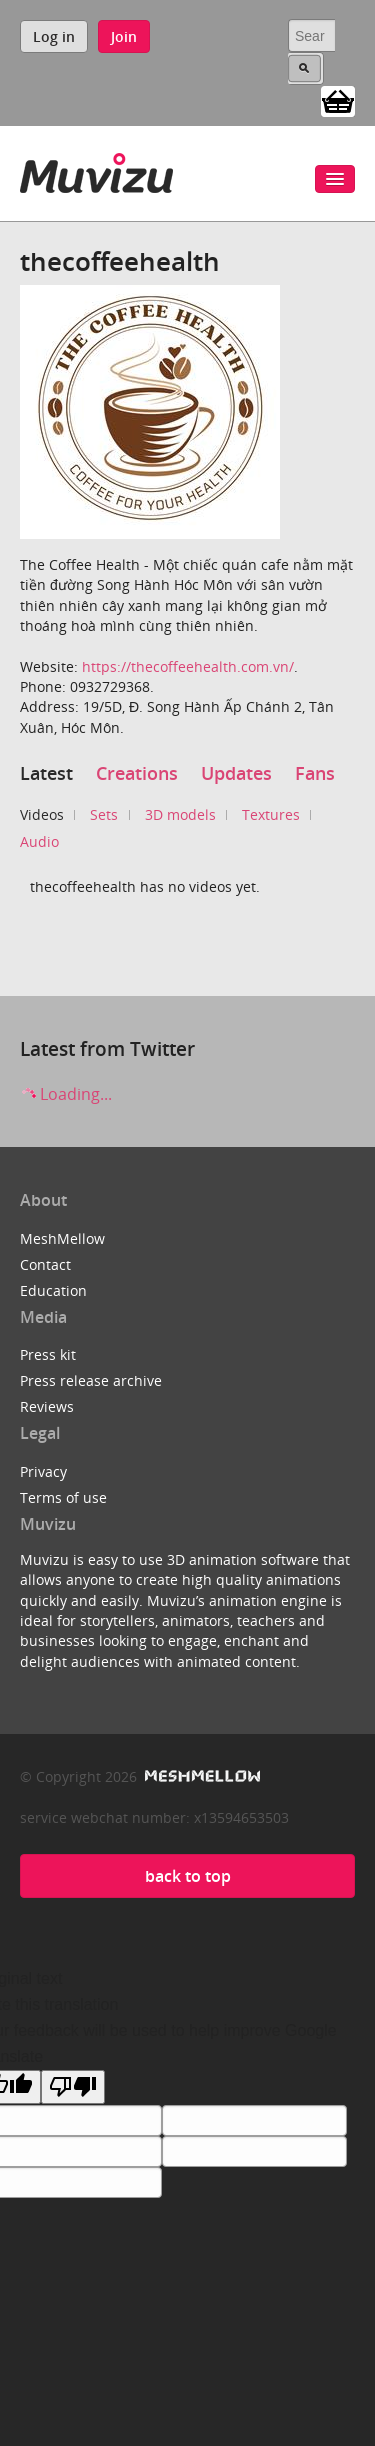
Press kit (48, 1354)
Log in (54, 36)
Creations (137, 773)
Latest (46, 773)
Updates (236, 773)
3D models (180, 814)
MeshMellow (62, 1238)
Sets (104, 814)
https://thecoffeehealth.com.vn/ (188, 666)
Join (124, 36)
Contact (45, 1264)
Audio (39, 841)
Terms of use (63, 1497)
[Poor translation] (73, 2087)
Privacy (43, 1471)
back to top (188, 1876)
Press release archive (91, 1380)
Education (53, 1290)
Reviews (47, 1406)
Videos (42, 814)
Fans (315, 773)
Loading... (66, 1094)
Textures (271, 814)
